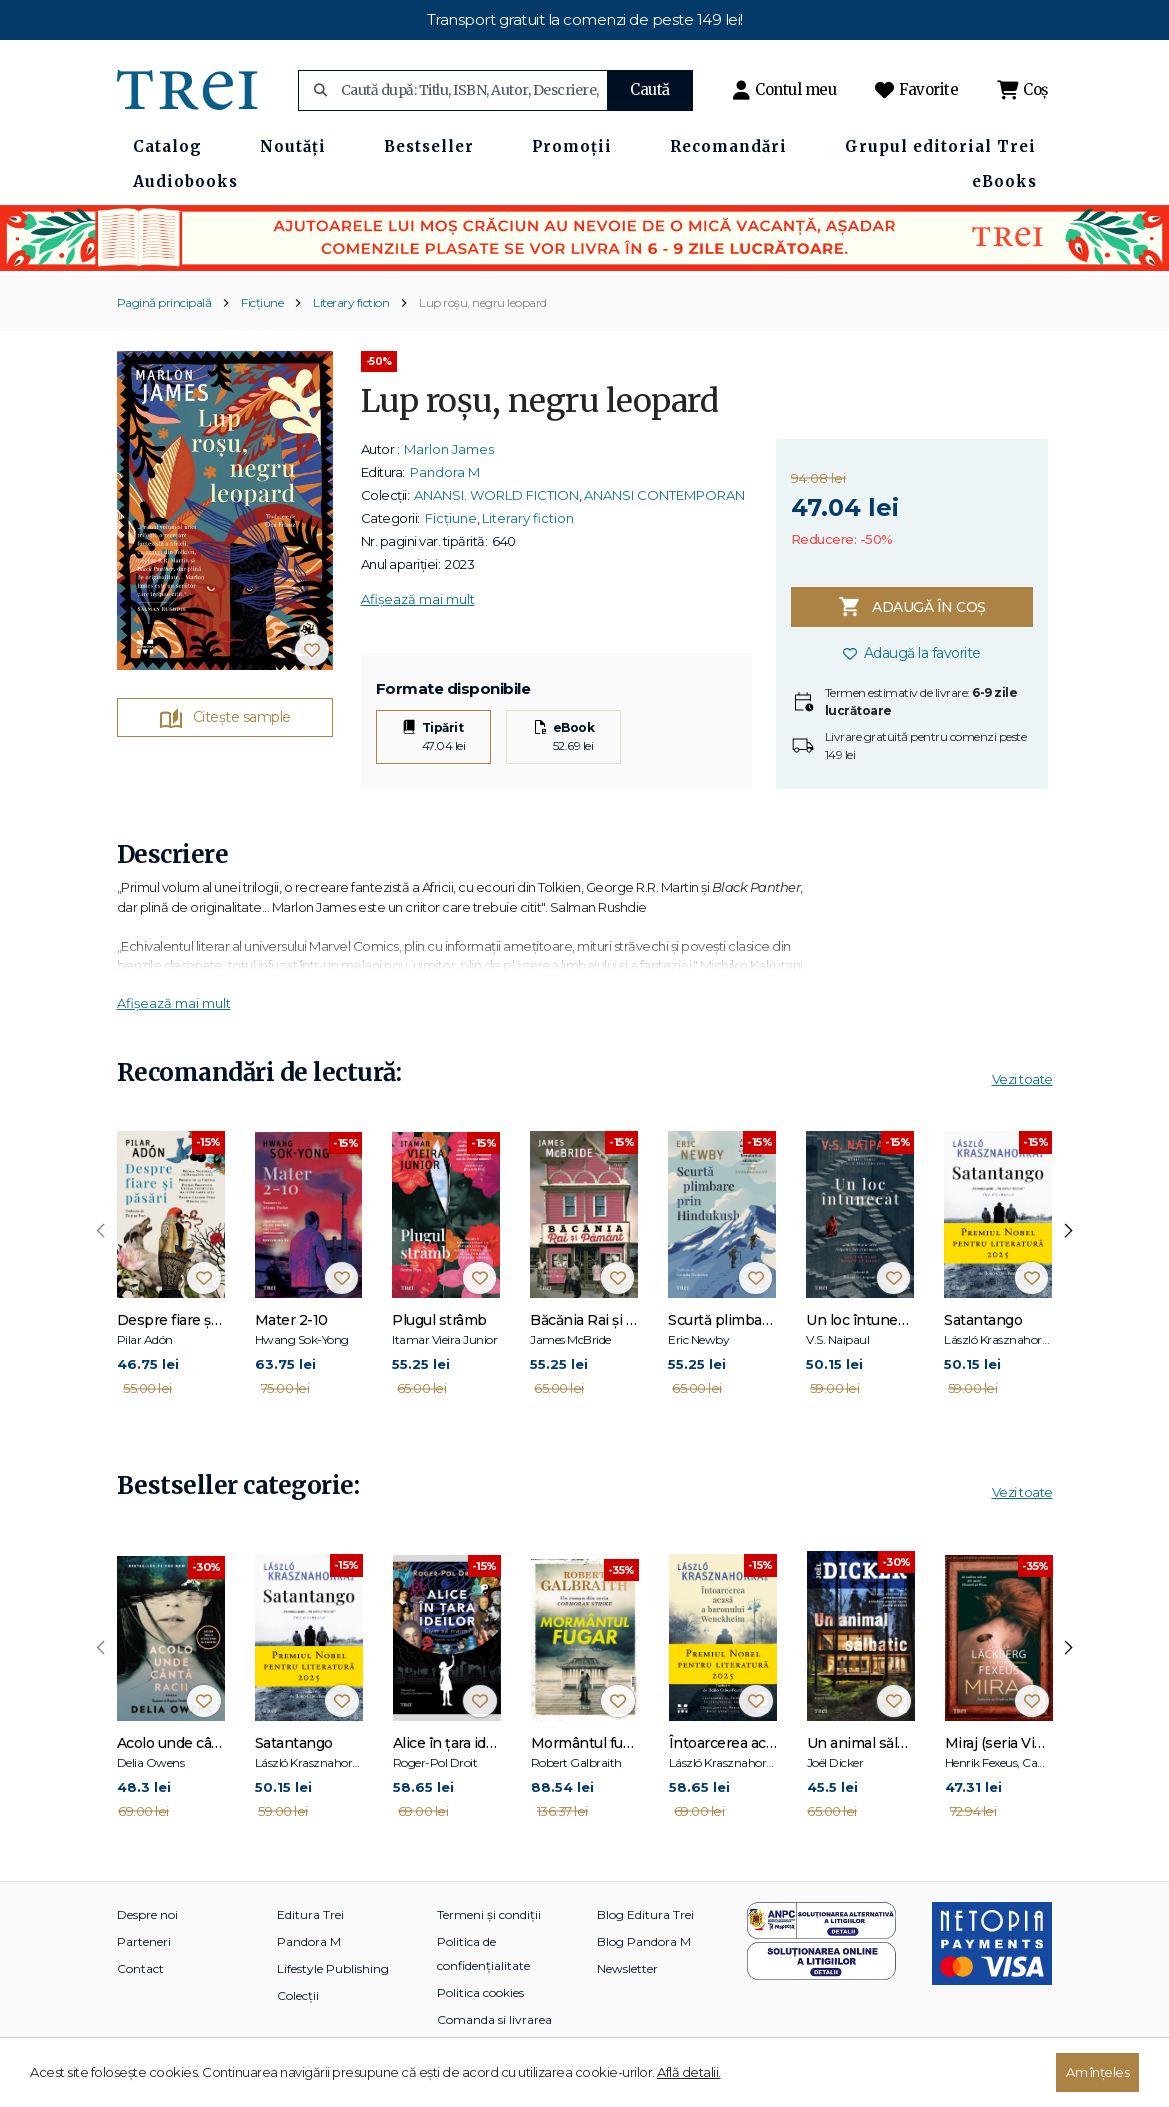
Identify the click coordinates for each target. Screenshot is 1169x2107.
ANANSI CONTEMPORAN (664, 495)
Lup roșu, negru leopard (483, 302)
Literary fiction (351, 302)
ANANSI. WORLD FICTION (496, 495)
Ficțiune (262, 302)
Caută (650, 89)
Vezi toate (1022, 1079)
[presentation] (101, 1231)
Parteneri (144, 1941)
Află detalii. (689, 2072)
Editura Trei (310, 1914)
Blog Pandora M (644, 1941)
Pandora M (445, 472)
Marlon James (449, 449)
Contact (140, 1968)
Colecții (298, 1995)
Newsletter (627, 1968)
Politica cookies (480, 1992)
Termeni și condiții (489, 1914)
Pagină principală (164, 302)
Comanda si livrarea (494, 2019)
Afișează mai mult (418, 599)
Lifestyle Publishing (333, 1968)
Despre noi (147, 1914)
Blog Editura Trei (645, 1914)
